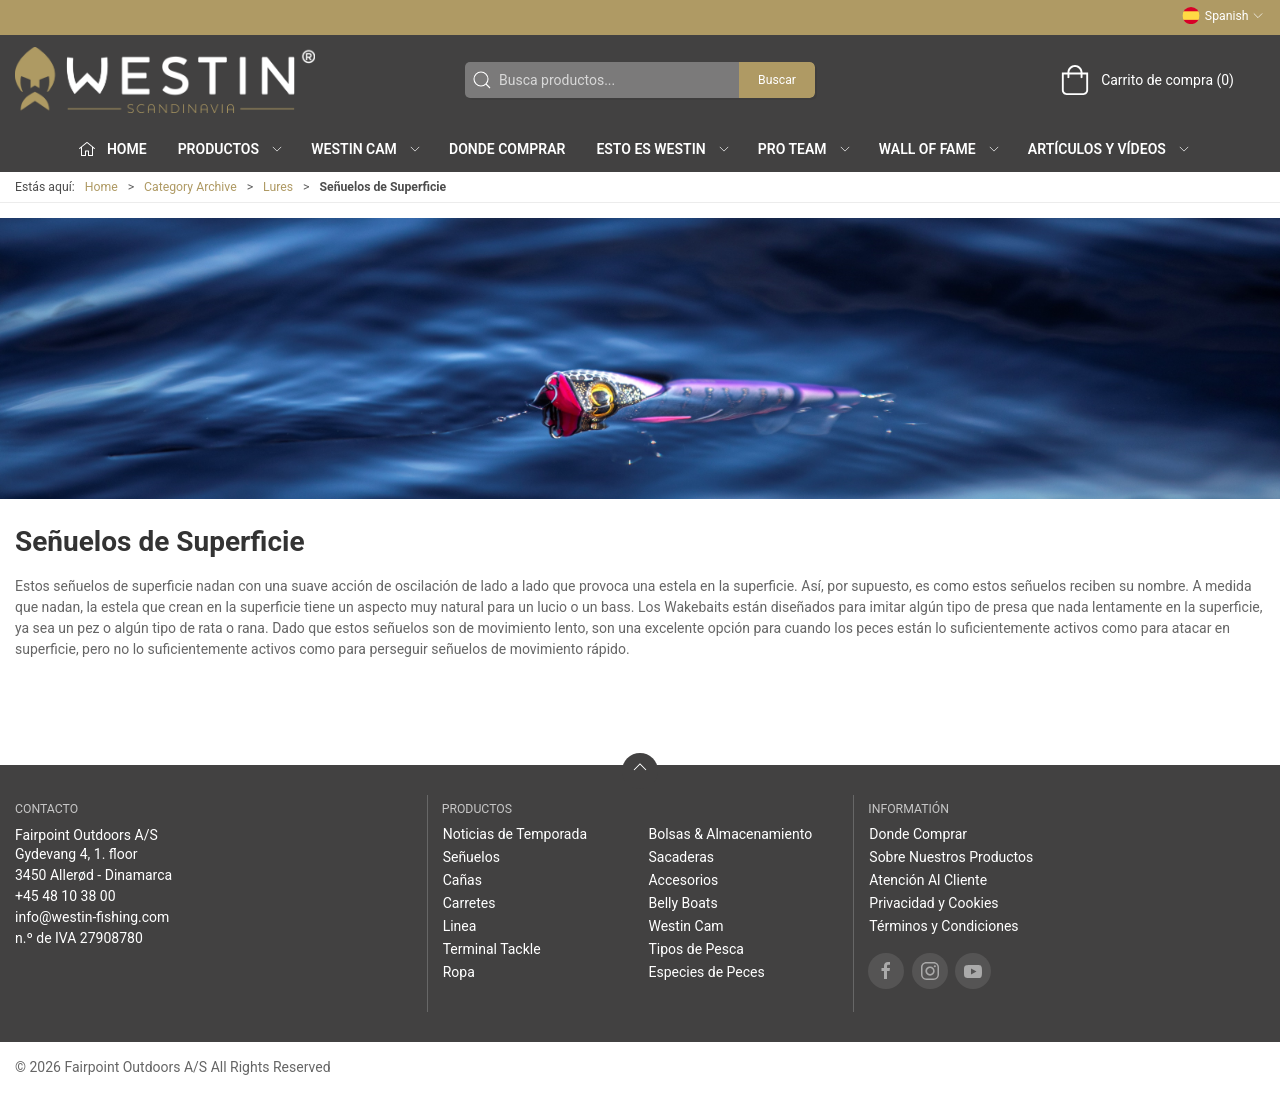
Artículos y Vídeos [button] (1109, 149)
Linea (460, 926)
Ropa (459, 972)
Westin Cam (685, 926)
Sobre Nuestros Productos (951, 857)
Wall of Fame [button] (940, 149)
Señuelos (471, 857)
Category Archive (190, 187)
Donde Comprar (507, 149)
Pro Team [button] (805, 149)
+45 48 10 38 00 (65, 896)
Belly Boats (682, 903)
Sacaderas (681, 857)
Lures (278, 187)
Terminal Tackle (492, 949)
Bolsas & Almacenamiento (730, 834)
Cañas (462, 880)
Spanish (1223, 16)
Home (101, 187)
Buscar (777, 80)
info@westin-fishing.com (92, 917)
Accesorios (683, 880)
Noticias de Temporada (515, 834)
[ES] (165, 80)
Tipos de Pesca (695, 949)
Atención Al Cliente (928, 880)
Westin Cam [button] (366, 149)
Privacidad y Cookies (933, 903)
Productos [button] (231, 149)
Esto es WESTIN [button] (663, 149)
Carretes (469, 903)
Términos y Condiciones (943, 926)
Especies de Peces (706, 972)
